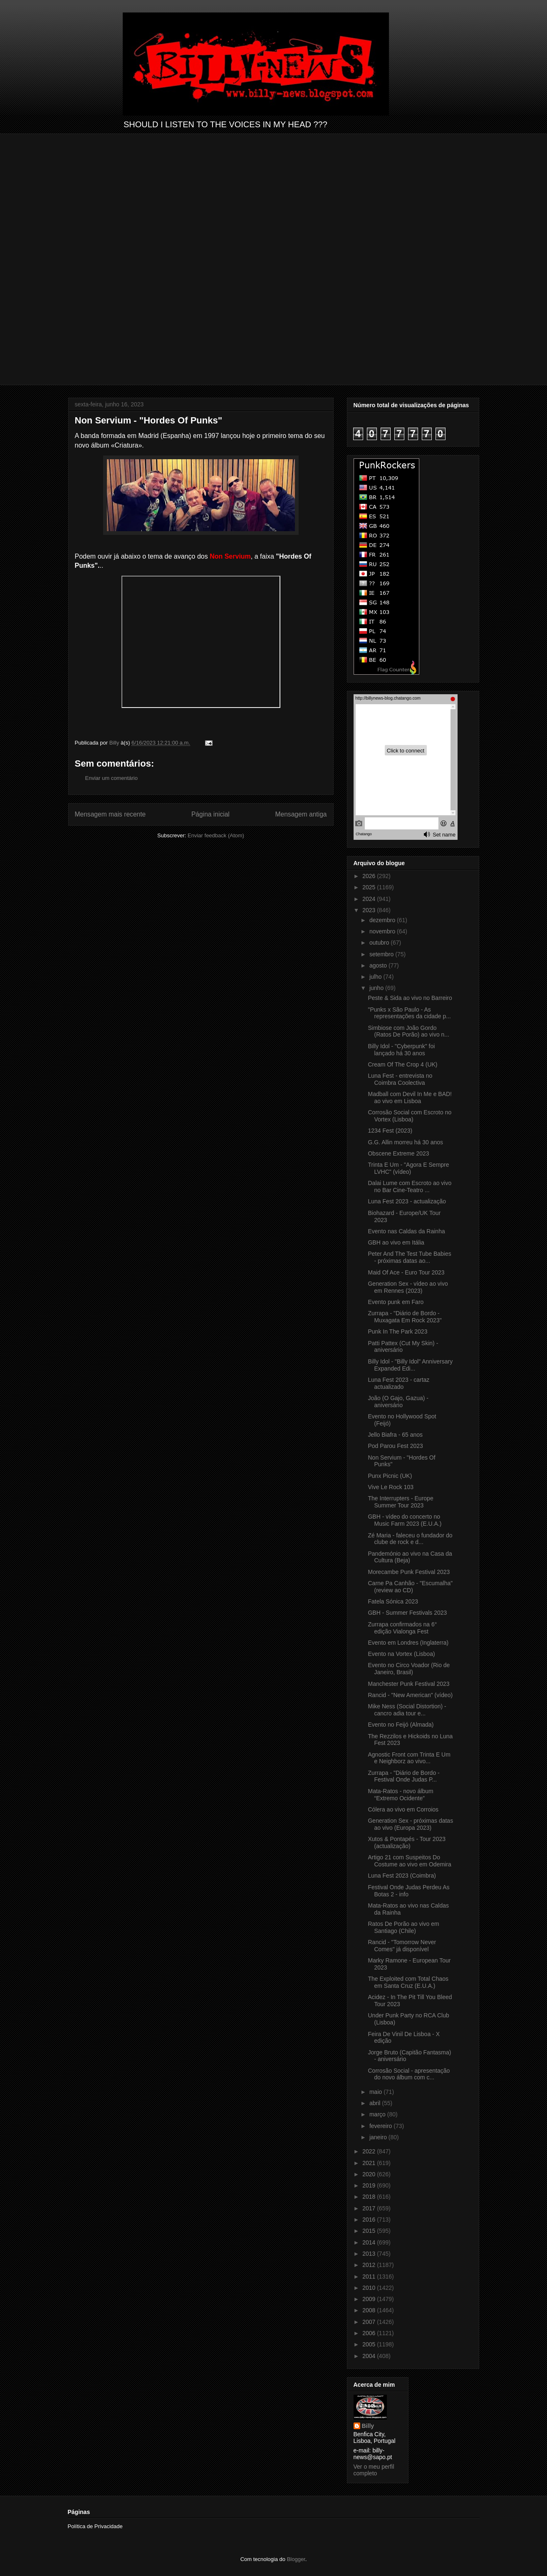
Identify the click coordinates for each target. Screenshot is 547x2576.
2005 (369, 2344)
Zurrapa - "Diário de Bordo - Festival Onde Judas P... (403, 1776)
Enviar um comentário (111, 778)
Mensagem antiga (301, 814)
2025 (369, 887)
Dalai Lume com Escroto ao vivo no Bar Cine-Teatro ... (409, 1186)
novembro (383, 931)
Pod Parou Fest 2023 (395, 1446)
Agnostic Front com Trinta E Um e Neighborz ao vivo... (409, 1758)
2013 (369, 2253)
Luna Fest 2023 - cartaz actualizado (398, 1383)
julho (376, 976)
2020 (369, 2174)
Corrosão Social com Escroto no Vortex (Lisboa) (409, 1116)
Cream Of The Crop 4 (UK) (402, 1064)
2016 (369, 2219)
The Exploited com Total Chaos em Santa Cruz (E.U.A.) (408, 1982)
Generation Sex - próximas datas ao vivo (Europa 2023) (410, 1824)
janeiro (379, 2137)
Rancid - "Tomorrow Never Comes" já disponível (402, 1945)
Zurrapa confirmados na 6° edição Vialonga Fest (402, 1628)
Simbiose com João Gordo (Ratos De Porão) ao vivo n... (408, 1031)
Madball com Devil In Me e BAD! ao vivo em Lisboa (410, 1097)
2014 (369, 2242)
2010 (369, 2287)
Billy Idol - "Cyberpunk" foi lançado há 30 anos (401, 1050)
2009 (369, 2299)
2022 (369, 2151)
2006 (369, 2333)
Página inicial (210, 814)
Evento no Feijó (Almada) (400, 1724)
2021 (369, 2163)
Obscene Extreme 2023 (398, 1153)
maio (376, 2092)
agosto (379, 965)
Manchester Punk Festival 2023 (408, 1683)
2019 (369, 2185)
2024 (369, 899)
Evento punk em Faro (395, 1302)
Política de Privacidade (95, 2526)
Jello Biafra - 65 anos (395, 1434)
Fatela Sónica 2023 (393, 1601)
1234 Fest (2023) (390, 1130)
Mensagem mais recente (110, 814)
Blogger (296, 2559)
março (378, 2114)
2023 (369, 910)
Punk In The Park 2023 (397, 1331)
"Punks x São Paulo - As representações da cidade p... (409, 1013)
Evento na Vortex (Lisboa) (401, 1654)
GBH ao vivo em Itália (396, 1242)
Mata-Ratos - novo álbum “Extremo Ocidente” (400, 1794)
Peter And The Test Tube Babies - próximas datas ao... (409, 1257)
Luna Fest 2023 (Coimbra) (402, 1875)
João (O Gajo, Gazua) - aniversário (398, 1401)
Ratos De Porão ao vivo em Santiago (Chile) (403, 1927)
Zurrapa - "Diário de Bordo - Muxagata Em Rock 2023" (404, 1317)
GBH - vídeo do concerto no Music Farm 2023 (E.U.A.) (404, 1520)
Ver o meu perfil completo (374, 2470)
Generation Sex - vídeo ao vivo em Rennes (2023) (408, 1287)
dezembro (383, 920)
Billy (368, 2426)
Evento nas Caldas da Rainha (406, 1231)
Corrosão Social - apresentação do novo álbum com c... (409, 2074)
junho (377, 988)
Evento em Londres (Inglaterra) (408, 1642)
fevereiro (381, 2126)
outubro (380, 942)
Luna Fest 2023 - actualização (407, 1201)
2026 (369, 876)
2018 (369, 2196)
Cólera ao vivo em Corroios (403, 1809)
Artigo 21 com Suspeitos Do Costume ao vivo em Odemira (409, 1861)
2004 (369, 2356)
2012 (369, 2265)
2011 (369, 2276)
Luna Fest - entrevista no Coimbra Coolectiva (400, 1079)
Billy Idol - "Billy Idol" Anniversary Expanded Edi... (410, 1365)
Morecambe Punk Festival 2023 (409, 1572)
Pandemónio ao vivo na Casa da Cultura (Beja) (410, 1557)
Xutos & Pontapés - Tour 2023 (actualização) (407, 1842)
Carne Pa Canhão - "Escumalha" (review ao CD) (410, 1587)
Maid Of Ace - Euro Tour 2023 (406, 1272)
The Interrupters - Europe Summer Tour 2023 (400, 1502)
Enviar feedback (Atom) (216, 835)
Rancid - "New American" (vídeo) (410, 1695)
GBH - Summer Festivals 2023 (407, 1612)
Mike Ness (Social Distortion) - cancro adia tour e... (407, 1710)
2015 (369, 2230)
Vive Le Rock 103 (390, 1487)
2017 (369, 2208)
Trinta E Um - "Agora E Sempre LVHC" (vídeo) (408, 1168)
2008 (369, 2310)
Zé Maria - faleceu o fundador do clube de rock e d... (410, 1539)
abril (375, 2103)
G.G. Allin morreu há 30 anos (405, 1142)
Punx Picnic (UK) (390, 1475)
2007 (369, 2322)
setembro (382, 954)
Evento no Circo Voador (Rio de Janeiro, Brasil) (409, 1668)
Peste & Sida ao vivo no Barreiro (410, 998)
